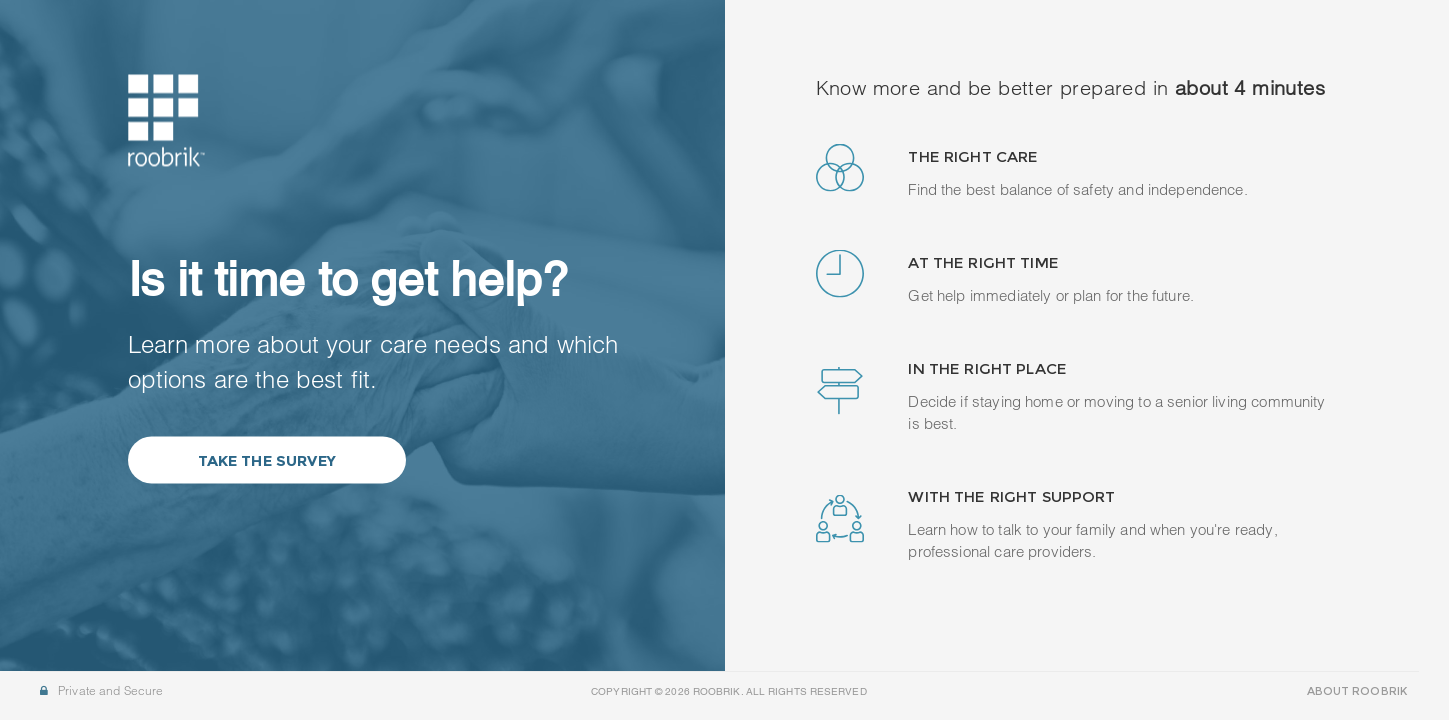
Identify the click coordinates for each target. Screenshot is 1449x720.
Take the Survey (267, 460)
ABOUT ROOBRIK (1357, 691)
